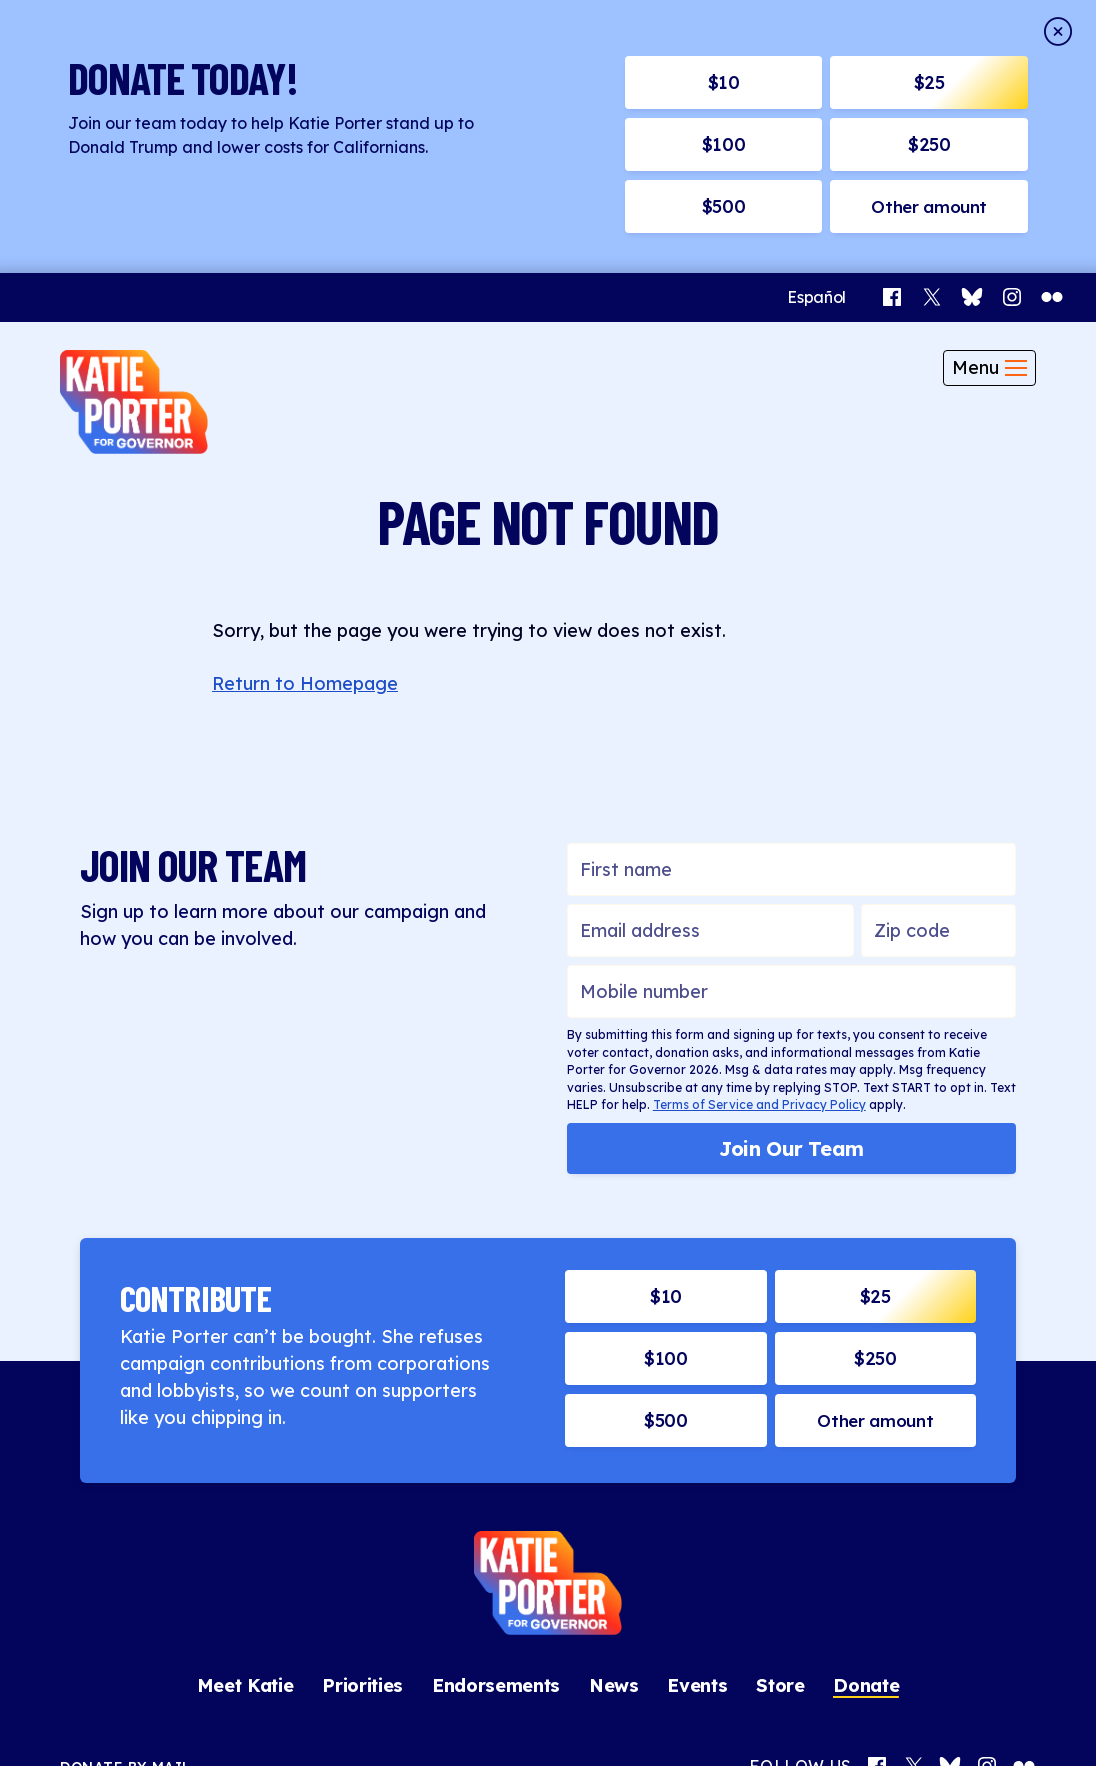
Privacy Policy (492, 1717)
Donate (866, 1415)
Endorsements (496, 1415)
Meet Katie (245, 1415)
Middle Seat (680, 1717)
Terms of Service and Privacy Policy (759, 833)
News (614, 1415)
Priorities (362, 1415)
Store (780, 1415)
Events (697, 1415)
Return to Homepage (305, 412)
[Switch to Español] (816, 27)
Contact (401, 1717)
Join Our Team (791, 877)
